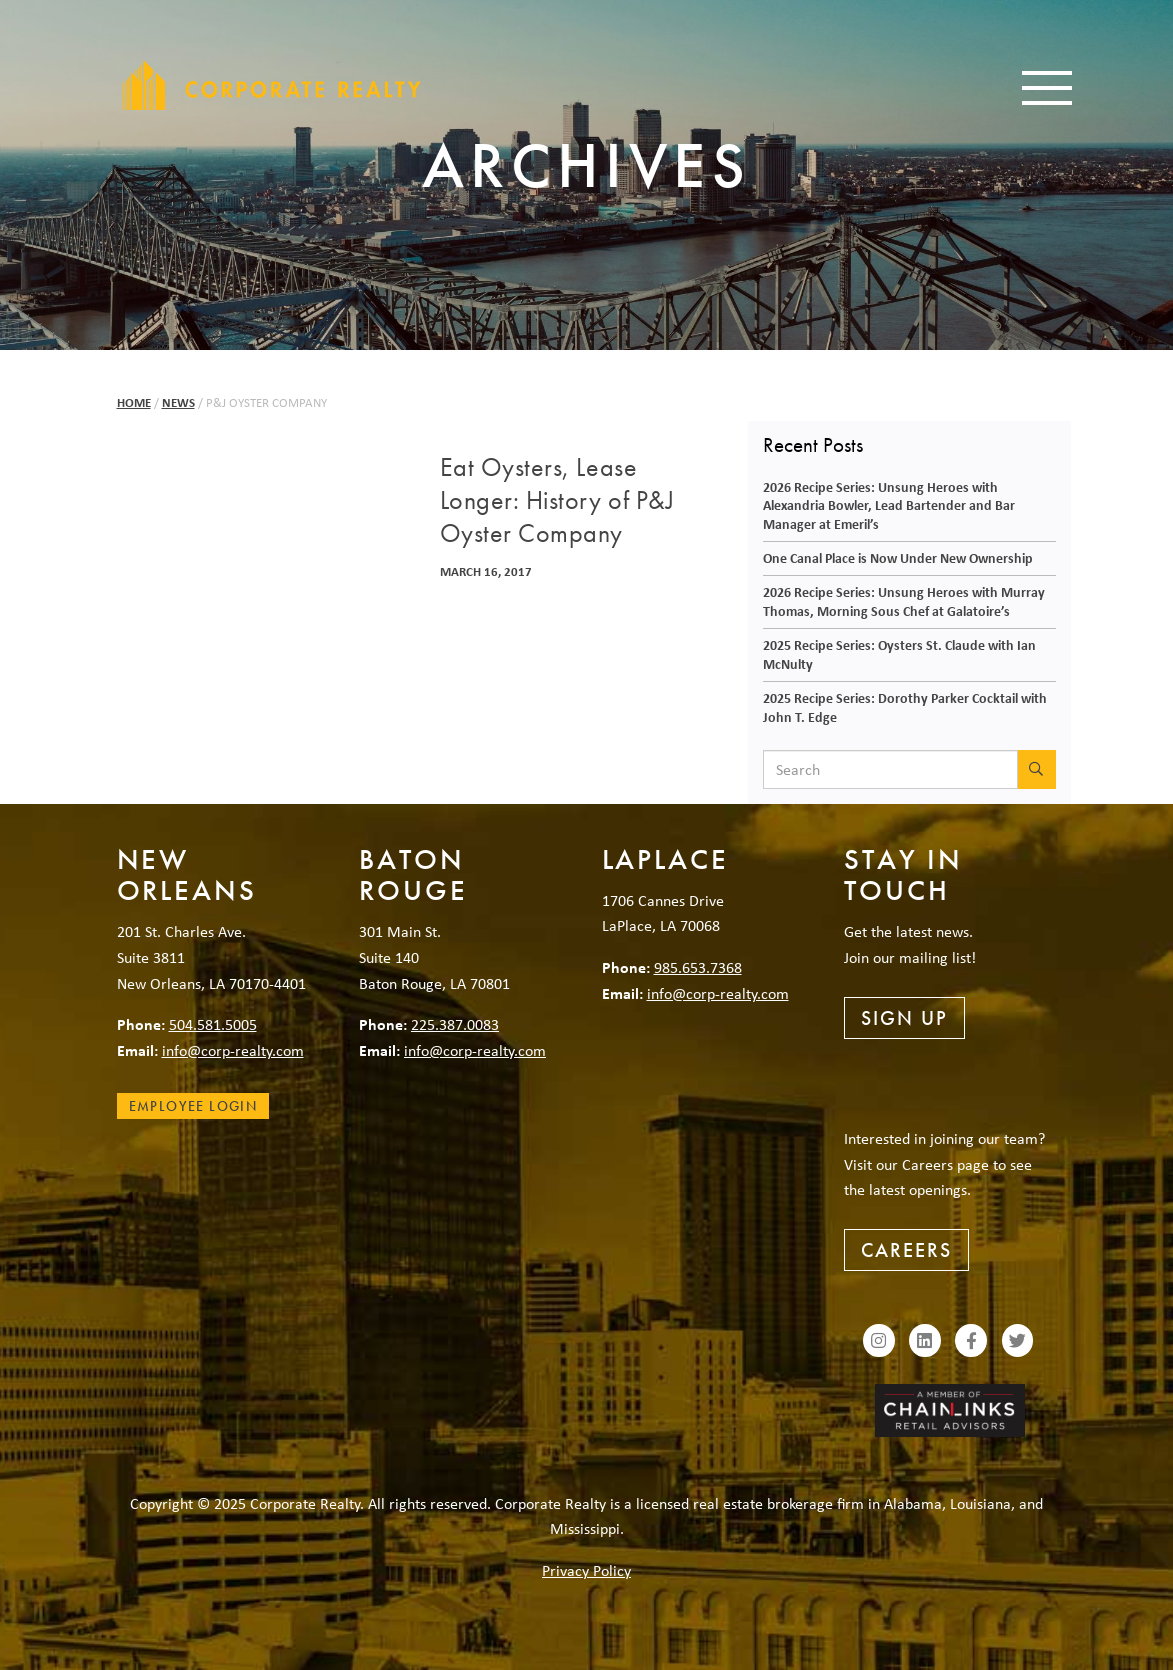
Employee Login (193, 1106)
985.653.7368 (698, 967)
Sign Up (904, 1018)
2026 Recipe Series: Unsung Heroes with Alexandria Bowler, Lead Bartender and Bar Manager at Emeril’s (889, 505)
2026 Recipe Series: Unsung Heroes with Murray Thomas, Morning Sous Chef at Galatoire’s (904, 601)
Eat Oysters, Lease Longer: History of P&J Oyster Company (557, 501)
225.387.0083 (455, 1024)
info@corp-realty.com (233, 1050)
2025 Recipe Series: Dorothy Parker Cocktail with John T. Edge (905, 707)
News (178, 402)
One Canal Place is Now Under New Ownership (898, 557)
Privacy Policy (586, 1570)
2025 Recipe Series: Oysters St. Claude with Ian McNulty (899, 654)
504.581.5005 (213, 1024)
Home (134, 402)
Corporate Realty (272, 85)
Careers (906, 1250)
